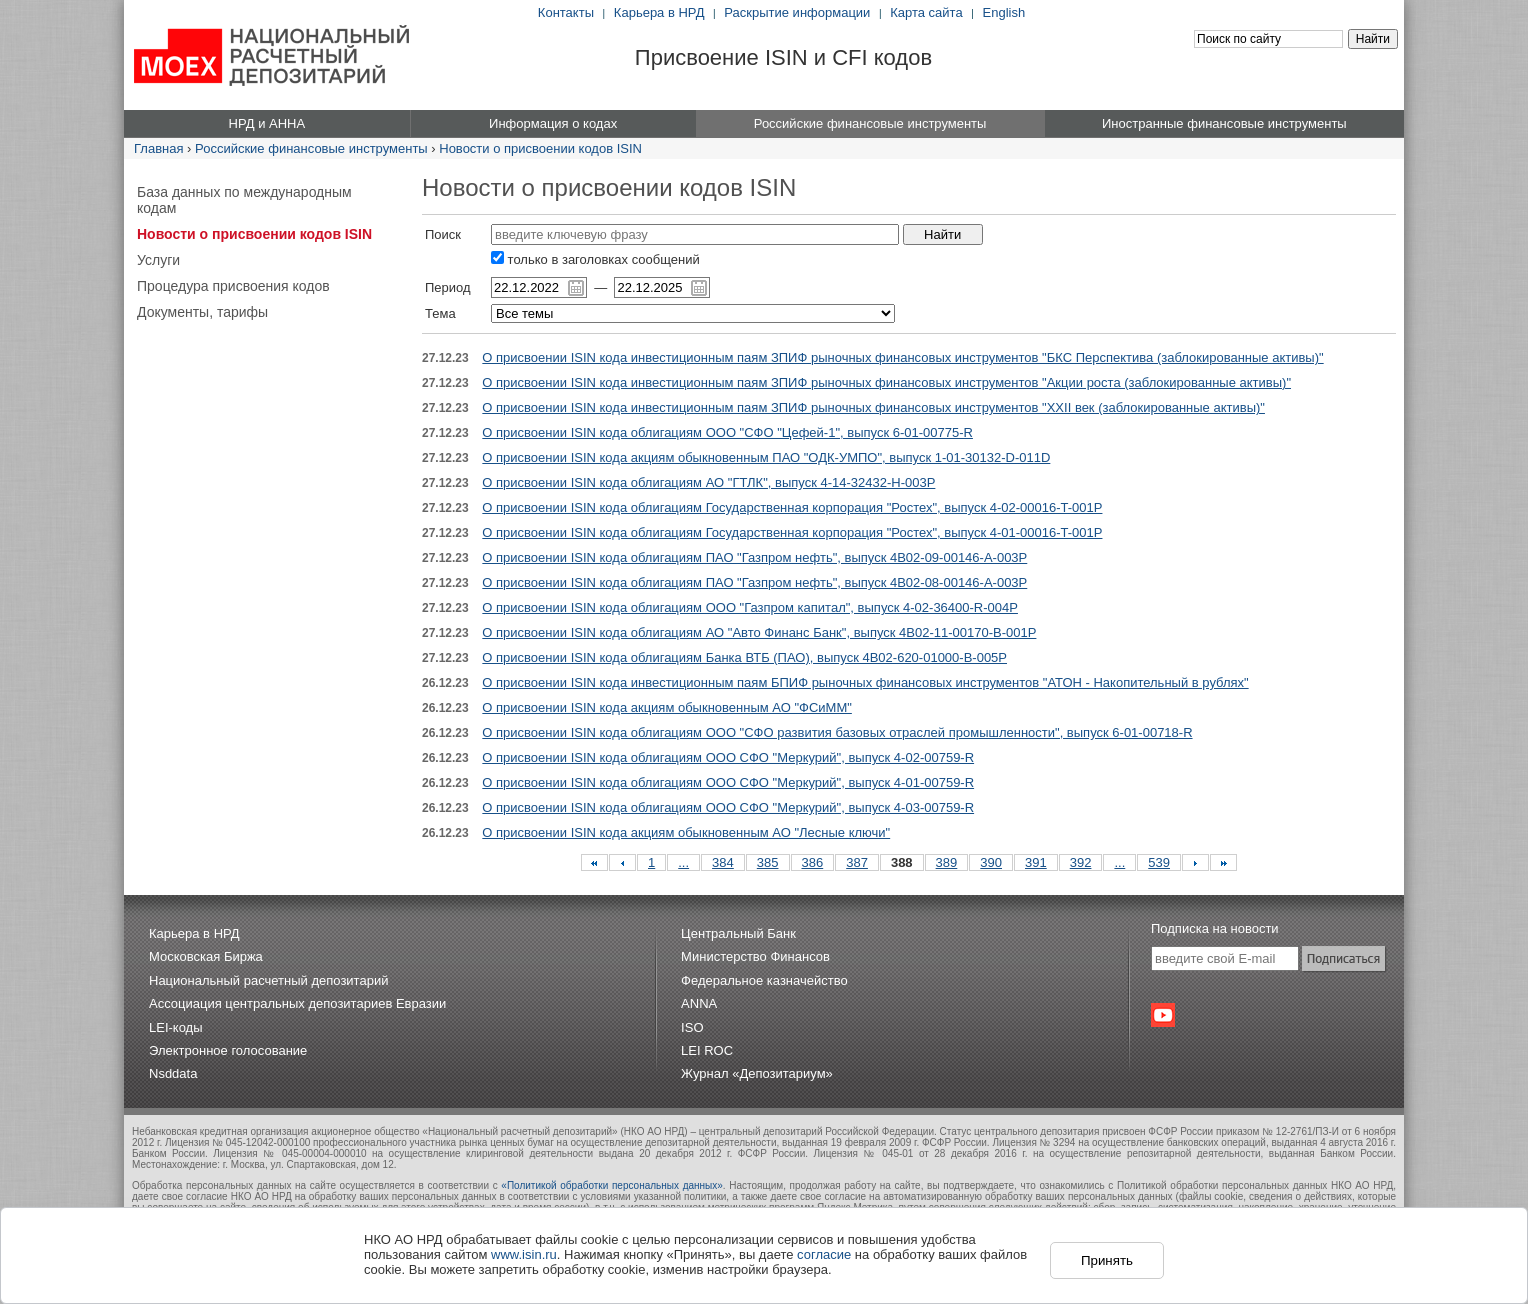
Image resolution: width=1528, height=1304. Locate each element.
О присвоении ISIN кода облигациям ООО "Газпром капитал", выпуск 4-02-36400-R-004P (750, 607)
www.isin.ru (524, 1254)
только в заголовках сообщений (595, 259)
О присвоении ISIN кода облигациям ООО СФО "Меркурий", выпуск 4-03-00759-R (728, 807)
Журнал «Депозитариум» (757, 1073)
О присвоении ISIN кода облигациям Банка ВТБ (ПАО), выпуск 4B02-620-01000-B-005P (744, 657)
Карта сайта (926, 12)
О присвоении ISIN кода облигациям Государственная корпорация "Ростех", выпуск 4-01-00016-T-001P (792, 532)
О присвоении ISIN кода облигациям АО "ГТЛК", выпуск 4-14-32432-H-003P (708, 482)
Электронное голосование (228, 1050)
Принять (1107, 1260)
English (1004, 12)
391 (1036, 862)
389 (947, 862)
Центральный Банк (738, 933)
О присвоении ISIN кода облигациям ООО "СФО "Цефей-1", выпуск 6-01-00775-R (727, 432)
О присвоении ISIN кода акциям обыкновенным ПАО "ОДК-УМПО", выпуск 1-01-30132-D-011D (766, 457)
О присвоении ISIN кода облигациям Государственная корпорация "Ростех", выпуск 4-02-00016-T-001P (792, 507)
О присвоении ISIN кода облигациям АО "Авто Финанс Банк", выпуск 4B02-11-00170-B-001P (759, 632)
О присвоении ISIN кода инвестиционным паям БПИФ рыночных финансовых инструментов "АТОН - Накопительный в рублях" (865, 682)
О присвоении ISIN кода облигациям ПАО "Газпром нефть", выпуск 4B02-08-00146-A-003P (754, 582)
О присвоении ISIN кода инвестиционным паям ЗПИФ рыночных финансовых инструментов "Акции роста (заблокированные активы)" (886, 382)
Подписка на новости (1215, 928)
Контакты (566, 12)
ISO (692, 1027)
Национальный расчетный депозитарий (268, 980)
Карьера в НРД (659, 12)
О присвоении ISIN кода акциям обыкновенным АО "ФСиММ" (667, 707)
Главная (158, 148)
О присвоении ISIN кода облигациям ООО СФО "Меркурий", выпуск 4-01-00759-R (728, 782)
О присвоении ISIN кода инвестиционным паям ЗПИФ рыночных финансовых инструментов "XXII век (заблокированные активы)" (873, 407)
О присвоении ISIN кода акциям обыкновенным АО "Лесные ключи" (686, 832)
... (683, 862)
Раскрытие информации (797, 12)
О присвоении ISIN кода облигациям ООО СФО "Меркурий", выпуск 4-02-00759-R (728, 757)
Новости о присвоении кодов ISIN (540, 148)
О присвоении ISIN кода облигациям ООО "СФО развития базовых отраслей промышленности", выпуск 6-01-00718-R (837, 732)
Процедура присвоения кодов (233, 286)
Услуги (158, 260)
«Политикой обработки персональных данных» (612, 1185)
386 (813, 862)
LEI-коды (176, 1027)
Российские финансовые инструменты (311, 148)
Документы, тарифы (202, 312)
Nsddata (173, 1073)
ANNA (699, 1003)
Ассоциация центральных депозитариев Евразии (297, 1003)
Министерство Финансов (755, 956)
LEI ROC (707, 1050)
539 (1159, 862)
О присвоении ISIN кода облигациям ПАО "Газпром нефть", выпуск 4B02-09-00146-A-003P (754, 557)
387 (857, 862)
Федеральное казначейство (764, 980)
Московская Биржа (206, 956)
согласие (824, 1254)
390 (991, 862)
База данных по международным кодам (244, 200)
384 (723, 862)
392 (1081, 862)
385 (768, 862)
